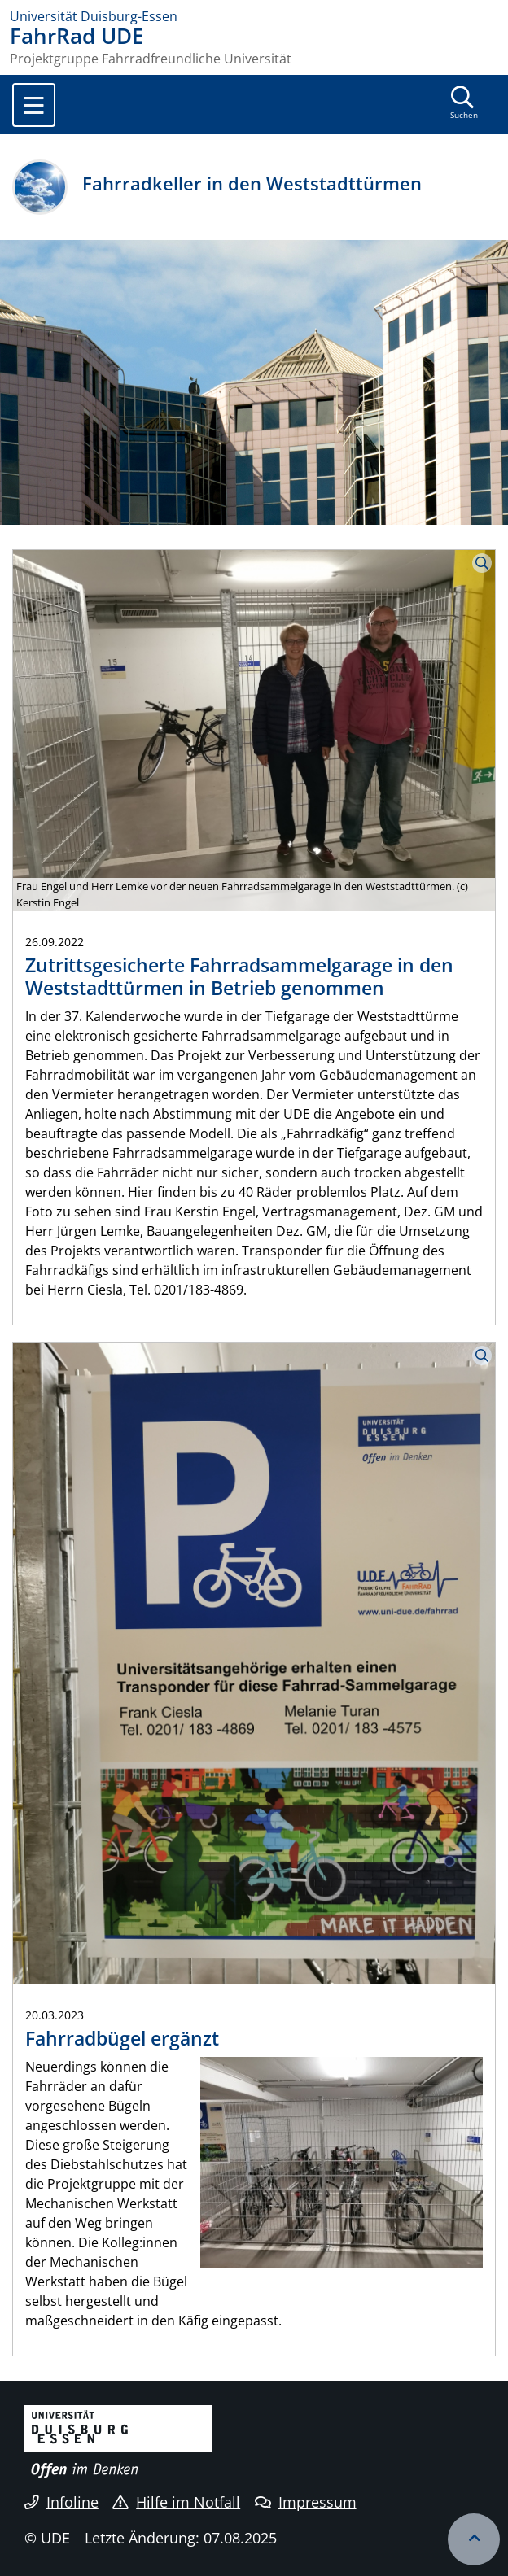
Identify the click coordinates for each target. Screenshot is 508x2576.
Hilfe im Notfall (176, 2502)
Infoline (61, 2502)
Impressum (306, 2502)
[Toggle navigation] (33, 105)
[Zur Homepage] (254, 16)
